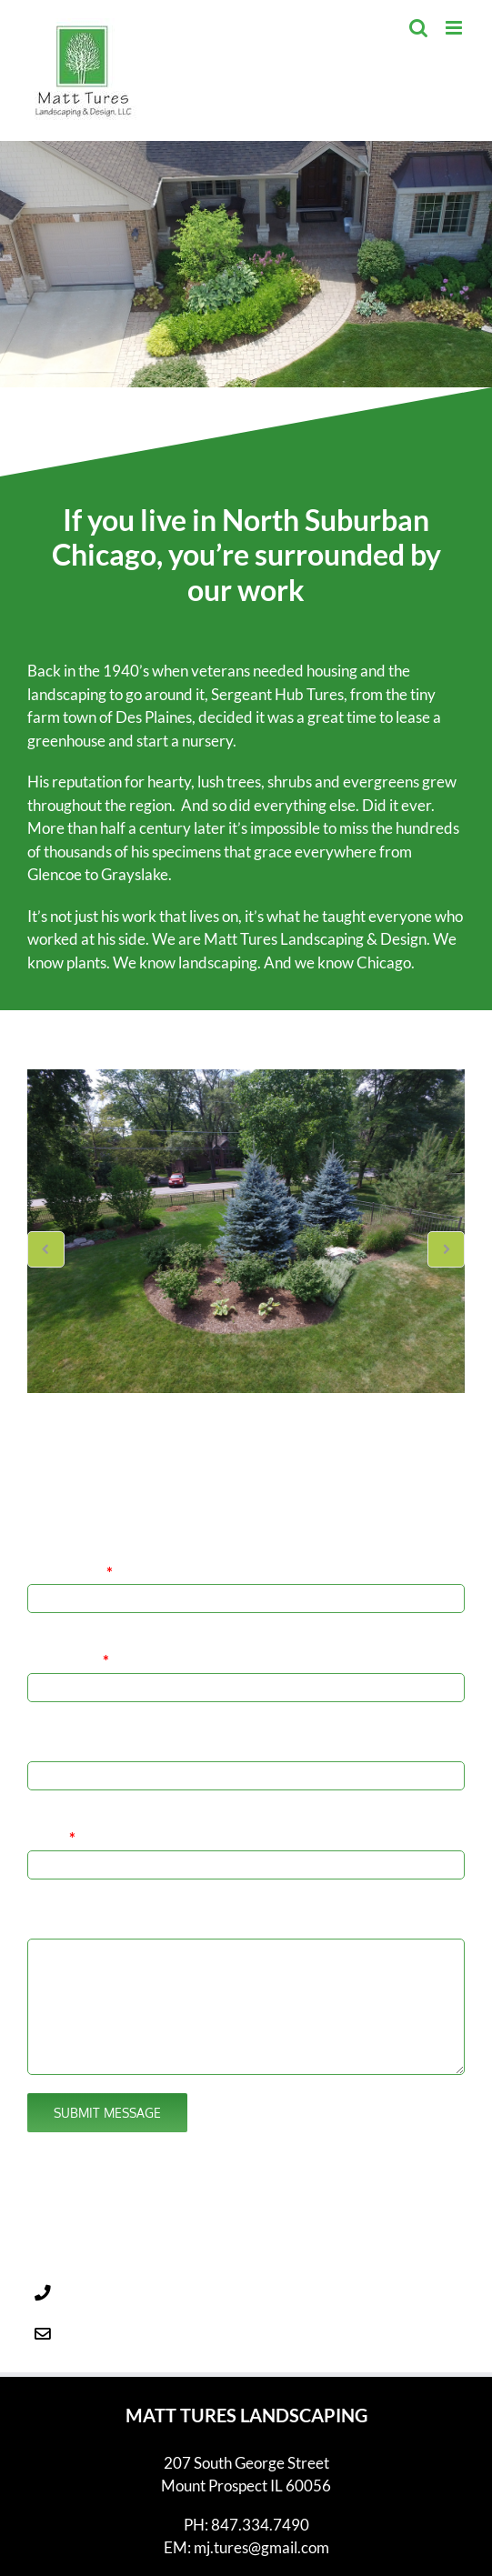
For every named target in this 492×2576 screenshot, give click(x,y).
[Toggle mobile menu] (455, 27)
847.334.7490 (129, 2243)
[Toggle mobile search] (418, 27)
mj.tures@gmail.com (149, 2284)
